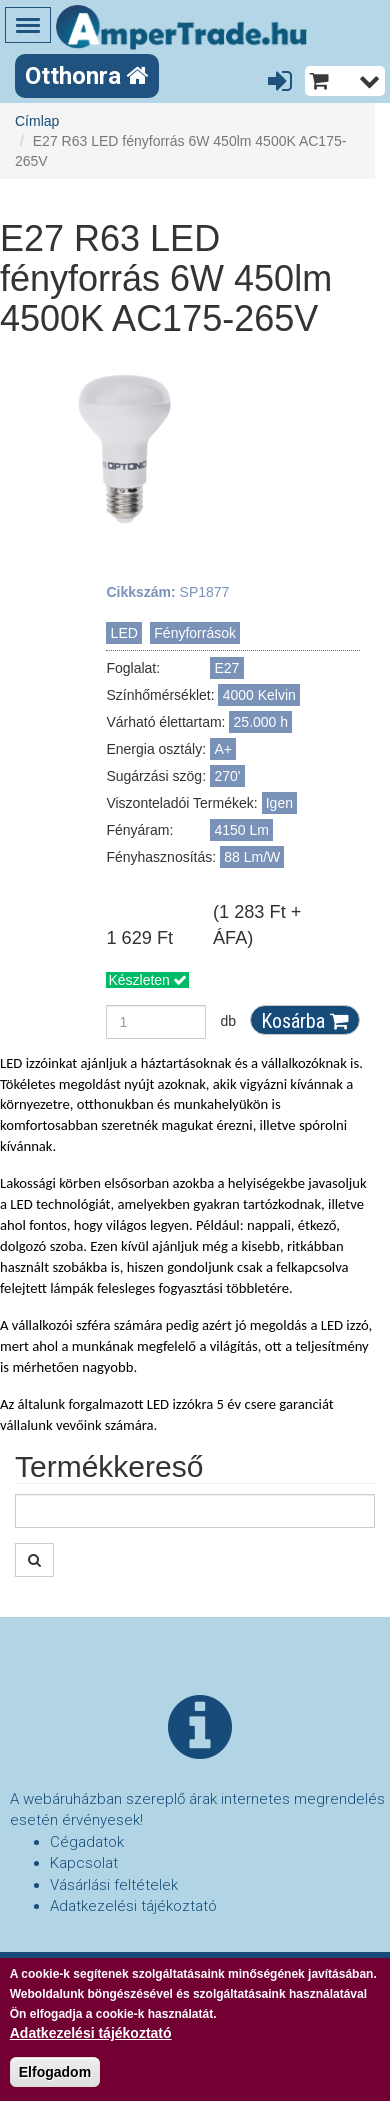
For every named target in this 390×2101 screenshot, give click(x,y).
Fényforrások (195, 633)
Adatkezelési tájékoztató (133, 1906)
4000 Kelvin (259, 695)
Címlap (37, 121)
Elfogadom (55, 2076)
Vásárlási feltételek (114, 1885)
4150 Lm (242, 830)
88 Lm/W (252, 857)
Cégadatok (87, 1842)
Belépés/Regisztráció (284, 82)
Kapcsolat (84, 1863)
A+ (224, 749)
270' (228, 776)
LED (124, 633)
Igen (279, 803)
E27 (227, 668)
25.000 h (261, 722)
